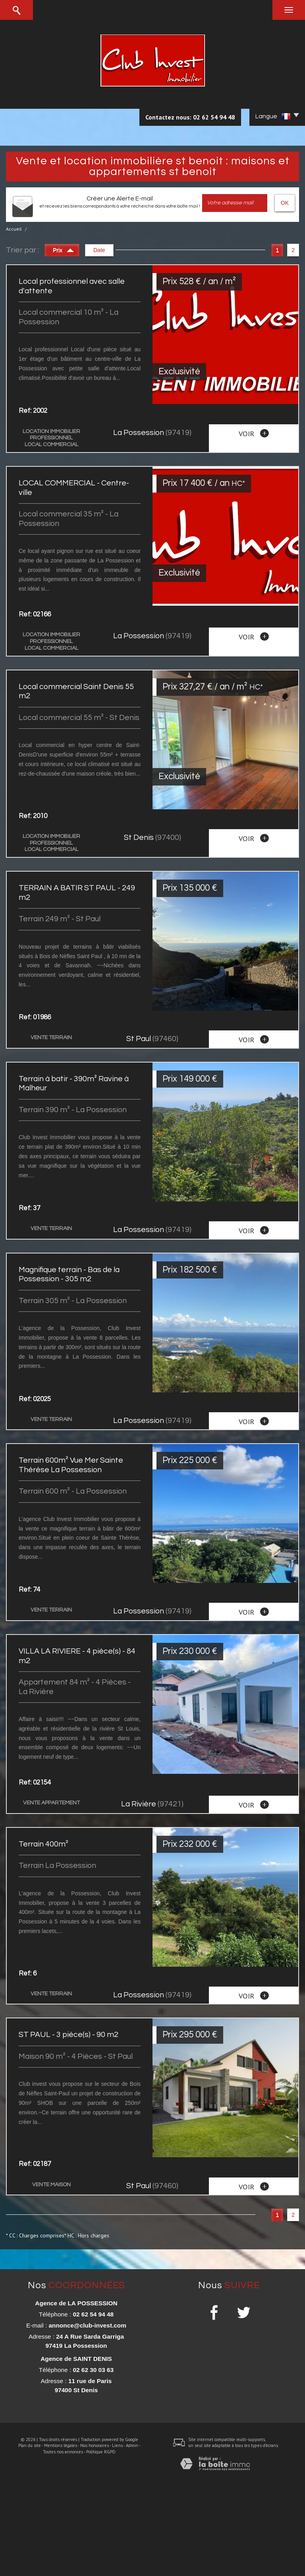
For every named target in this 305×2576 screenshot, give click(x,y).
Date (99, 250)
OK (285, 203)
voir (254, 433)
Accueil (14, 229)
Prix (63, 249)
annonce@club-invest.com (87, 2325)
